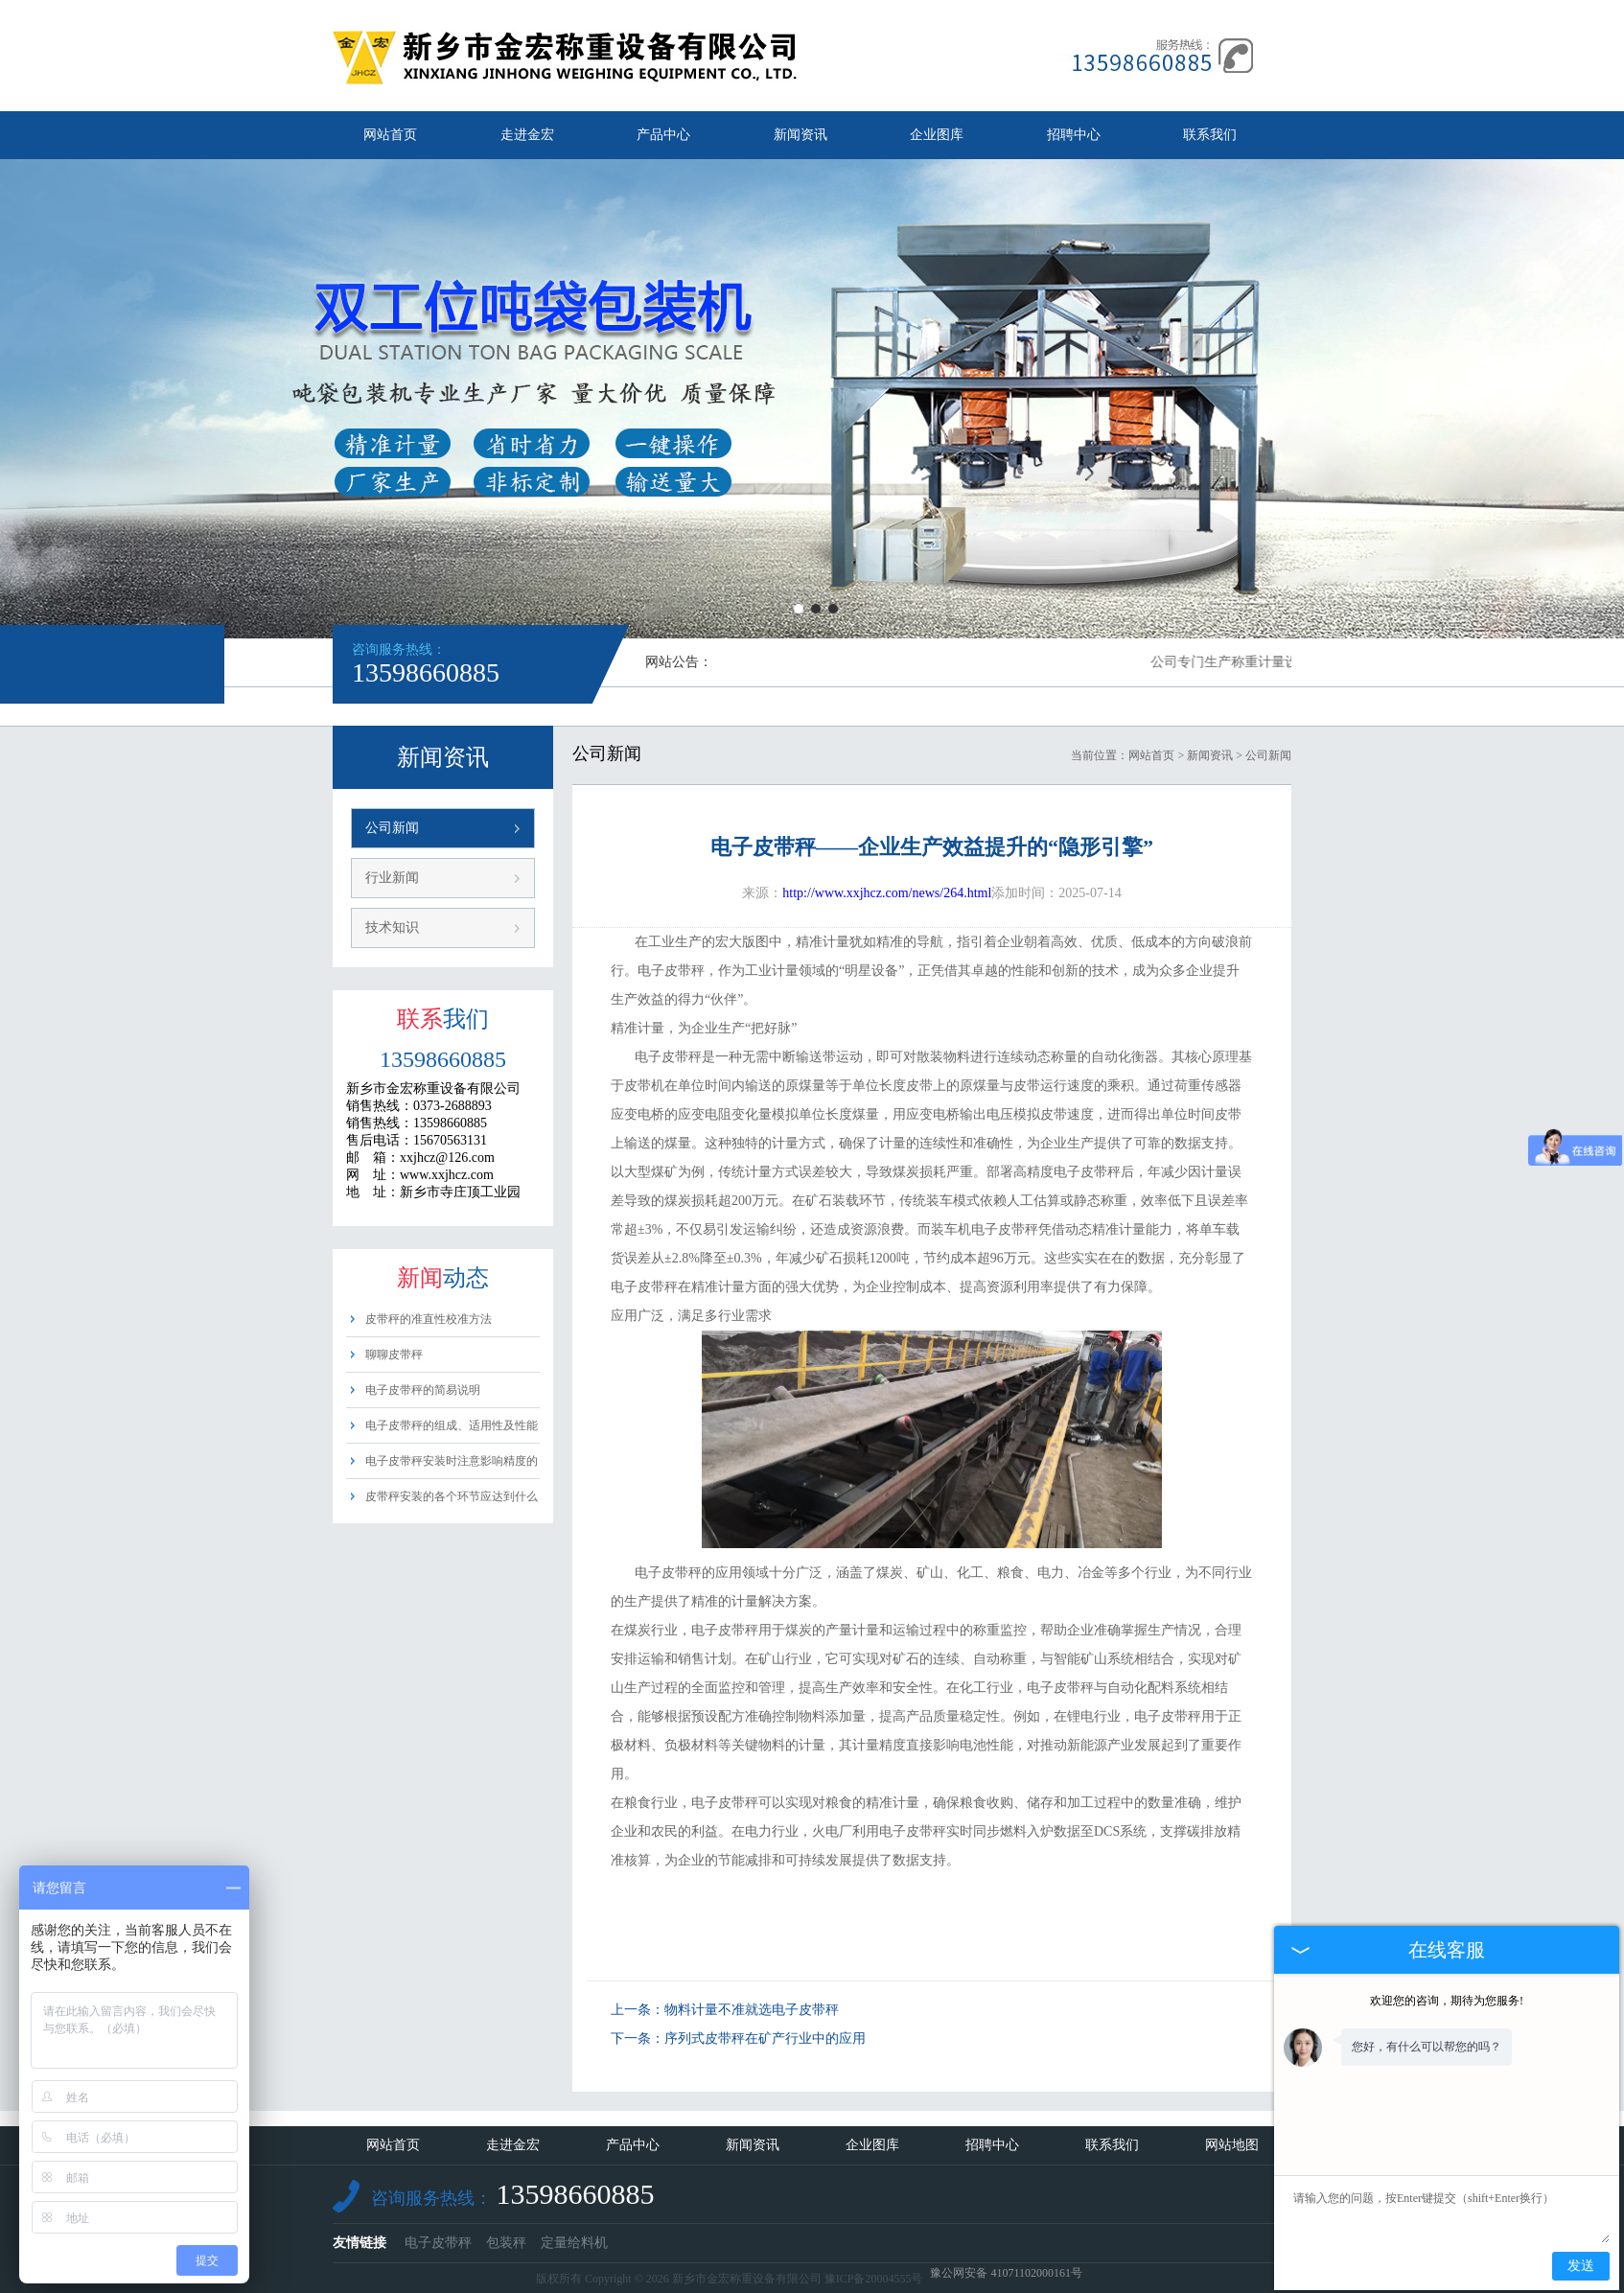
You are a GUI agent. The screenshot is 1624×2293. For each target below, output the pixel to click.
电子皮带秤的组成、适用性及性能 (451, 1425)
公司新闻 (392, 828)
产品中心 (663, 134)
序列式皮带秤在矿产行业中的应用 (765, 2038)
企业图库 (936, 134)
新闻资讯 (800, 134)
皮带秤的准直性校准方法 (428, 1319)
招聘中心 (1074, 134)
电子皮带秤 (438, 2242)
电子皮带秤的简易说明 (422, 1390)
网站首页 (390, 134)
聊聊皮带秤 (394, 1354)
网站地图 (1232, 2145)
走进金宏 (527, 134)
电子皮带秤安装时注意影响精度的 (451, 1461)
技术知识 (392, 927)
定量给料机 (574, 2242)
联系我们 (1210, 134)
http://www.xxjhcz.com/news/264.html (886, 893)
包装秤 (506, 2242)
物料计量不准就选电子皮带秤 (751, 2010)
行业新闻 (392, 877)
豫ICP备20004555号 (873, 2278)
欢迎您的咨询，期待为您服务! (1446, 2000)
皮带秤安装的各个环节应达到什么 (451, 1496)
